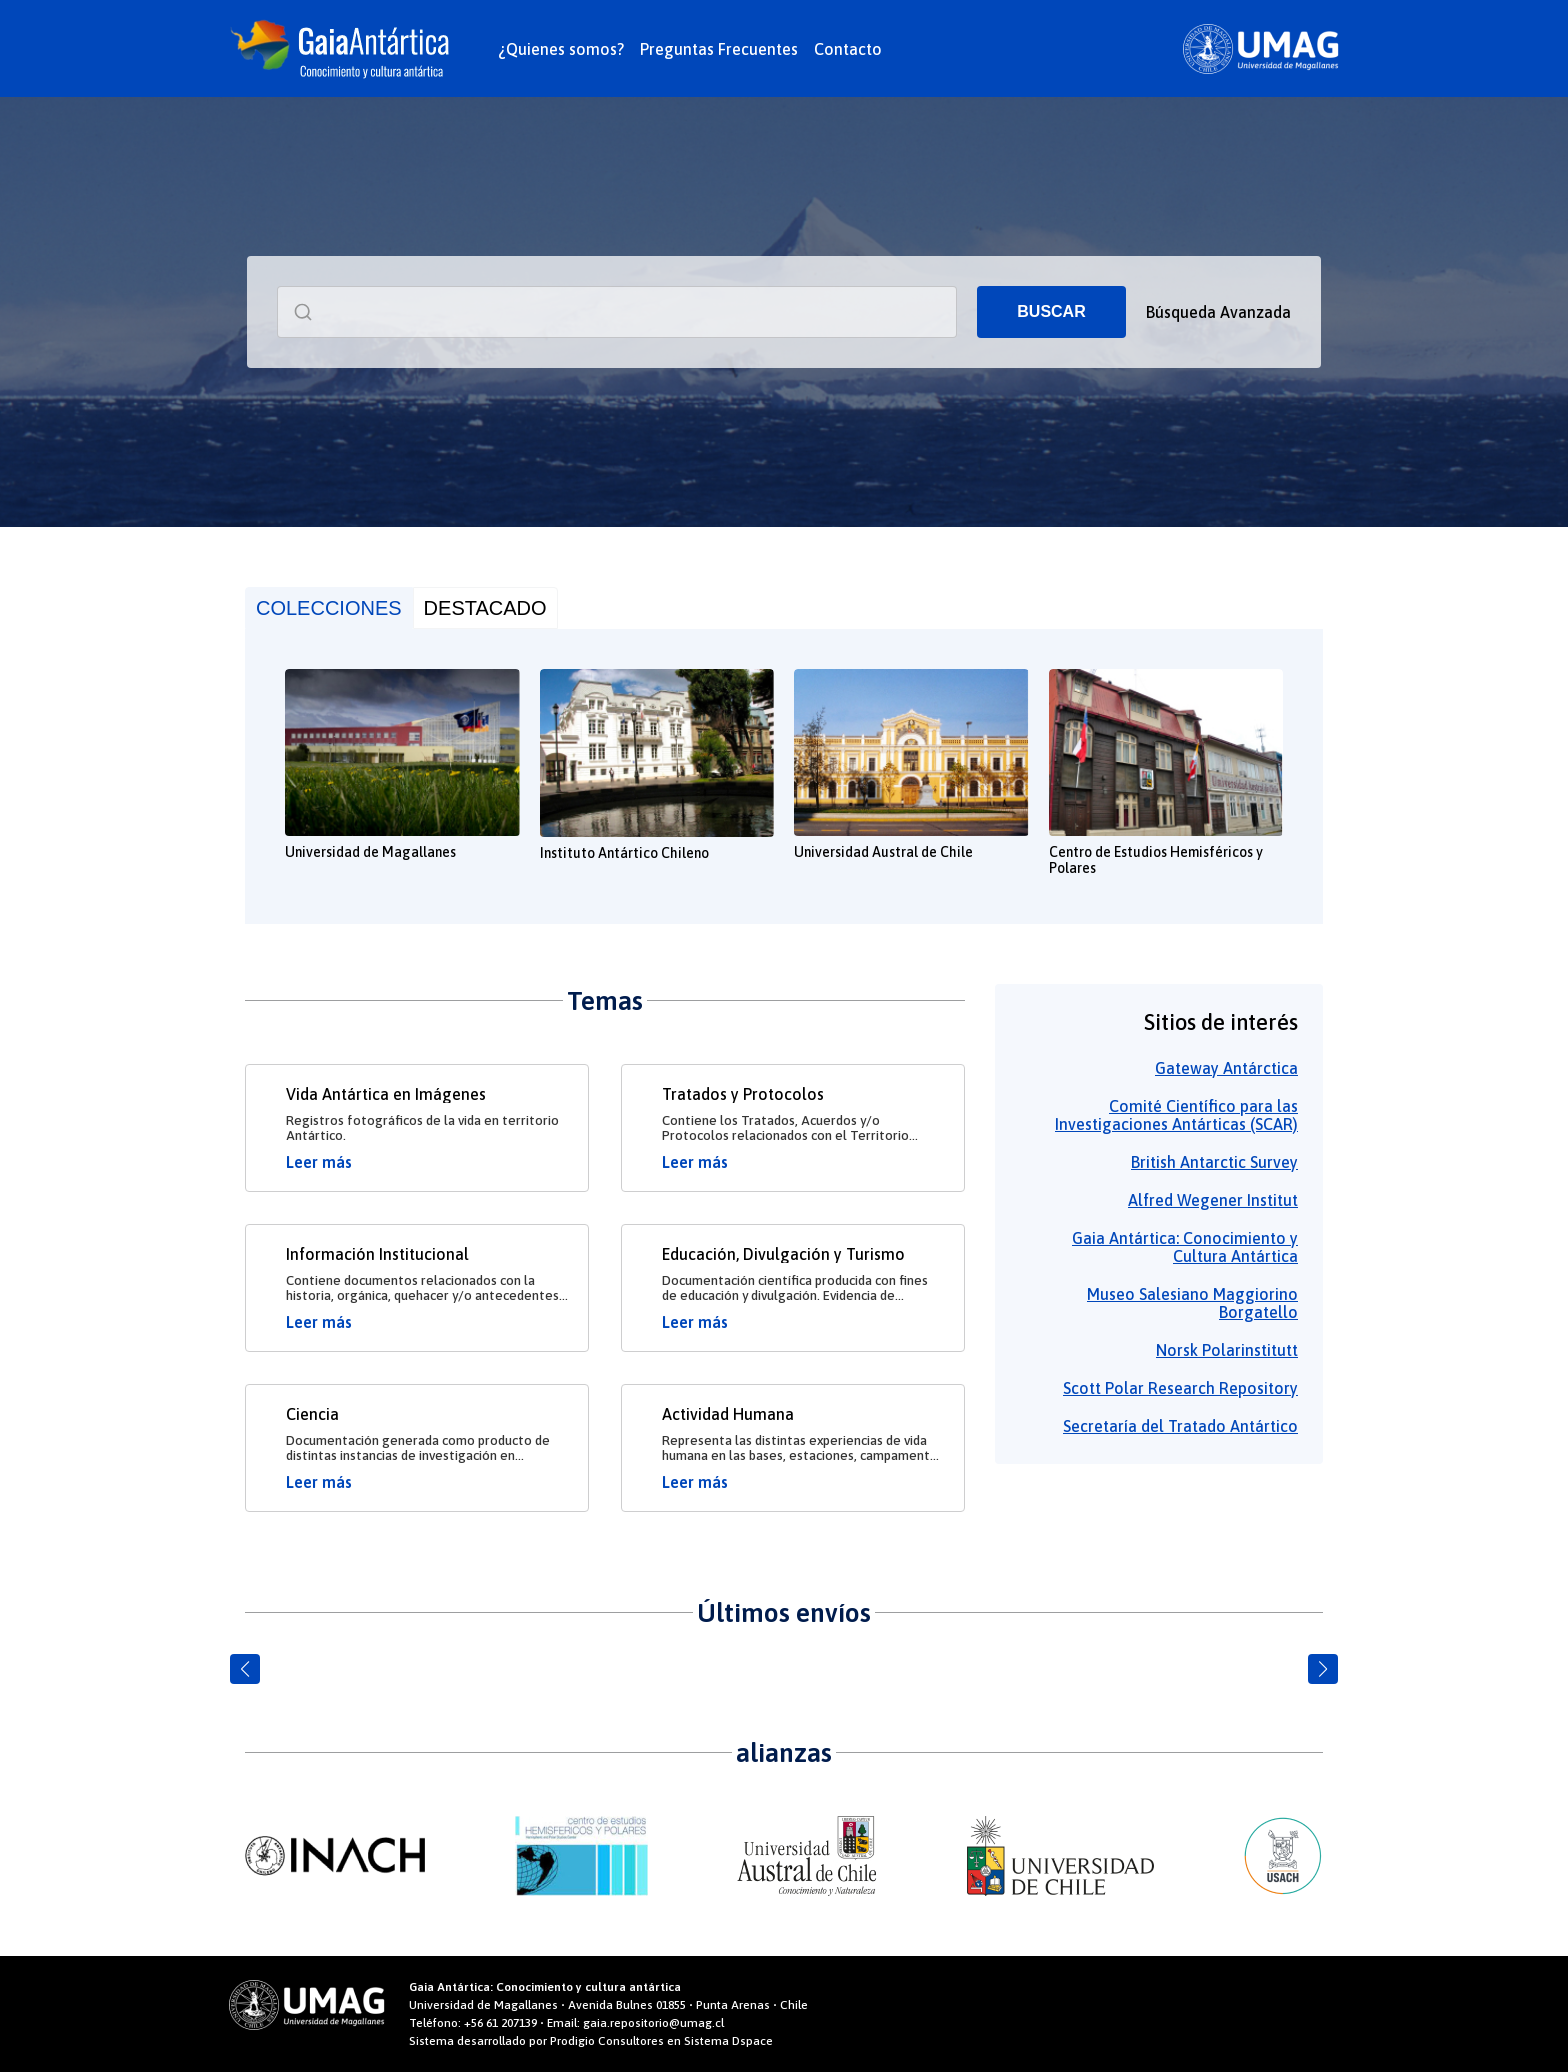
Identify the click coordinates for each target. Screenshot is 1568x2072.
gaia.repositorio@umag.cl (653, 2023)
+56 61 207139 (500, 2023)
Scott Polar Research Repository (1180, 1388)
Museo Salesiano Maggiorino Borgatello (1192, 1303)
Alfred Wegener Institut (1213, 1200)
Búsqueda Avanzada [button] (1218, 312)
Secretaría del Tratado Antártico (1180, 1426)
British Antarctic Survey (1214, 1162)
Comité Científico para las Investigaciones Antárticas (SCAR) (1176, 1115)
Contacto (848, 49)
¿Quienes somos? (561, 49)
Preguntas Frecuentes (719, 49)
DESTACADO (485, 608)
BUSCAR (1051, 311)
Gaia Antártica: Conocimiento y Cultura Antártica (1185, 1247)
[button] (245, 1669)
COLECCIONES (329, 608)
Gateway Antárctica (1226, 1068)
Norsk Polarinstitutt (1227, 1350)
